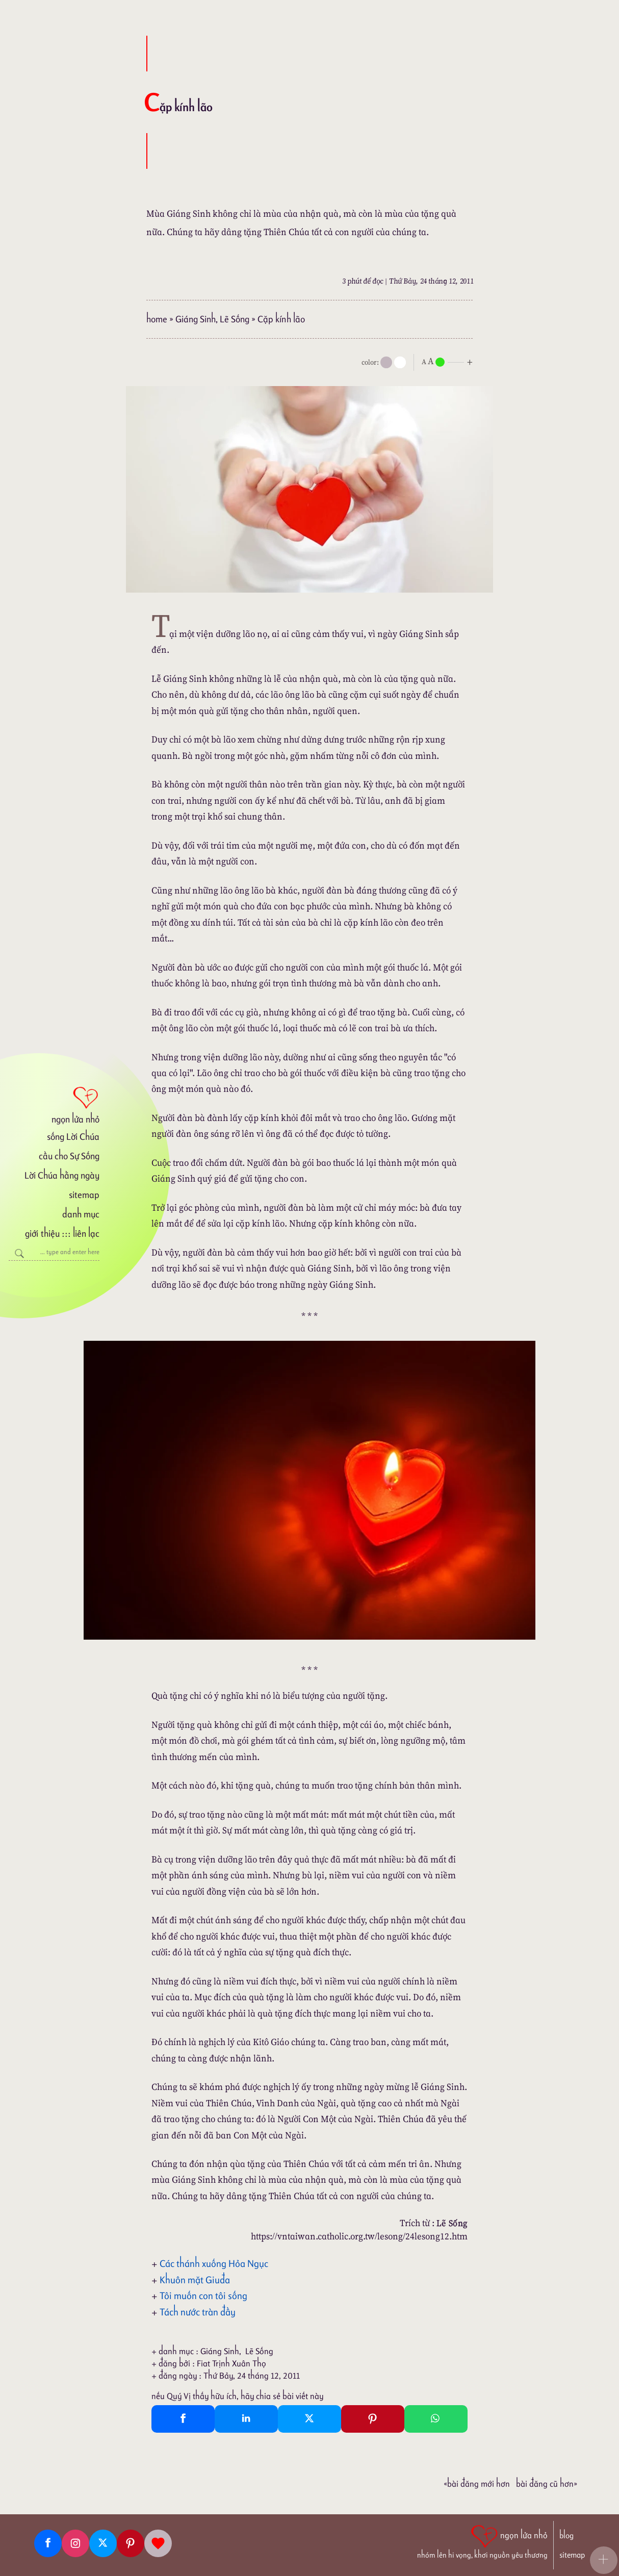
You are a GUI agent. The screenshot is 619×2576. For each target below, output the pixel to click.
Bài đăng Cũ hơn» (546, 2484)
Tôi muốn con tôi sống (203, 2295)
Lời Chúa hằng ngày (61, 1175)
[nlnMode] (449, 361)
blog (566, 2535)
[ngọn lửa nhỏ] (54, 1104)
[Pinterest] (130, 2543)
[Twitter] (103, 2543)
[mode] (386, 362)
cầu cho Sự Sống (69, 1156)
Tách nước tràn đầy (198, 2311)
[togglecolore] (400, 362)
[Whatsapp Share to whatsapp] (436, 2419)
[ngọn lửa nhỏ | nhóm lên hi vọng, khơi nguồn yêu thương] (482, 2540)
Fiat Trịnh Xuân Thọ (231, 2363)
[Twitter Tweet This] (309, 2419)
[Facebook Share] (183, 2419)
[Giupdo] (158, 2543)
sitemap (84, 1194)
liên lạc (86, 1233)
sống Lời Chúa (73, 1136)
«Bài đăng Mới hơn (477, 2484)
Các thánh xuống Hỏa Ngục (214, 2263)
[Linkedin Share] (246, 2419)
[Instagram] (75, 2543)
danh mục (80, 1214)
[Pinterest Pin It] (372, 2419)
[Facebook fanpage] (48, 2543)
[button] (603, 2560)
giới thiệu (42, 1233)
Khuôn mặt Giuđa (195, 2279)
